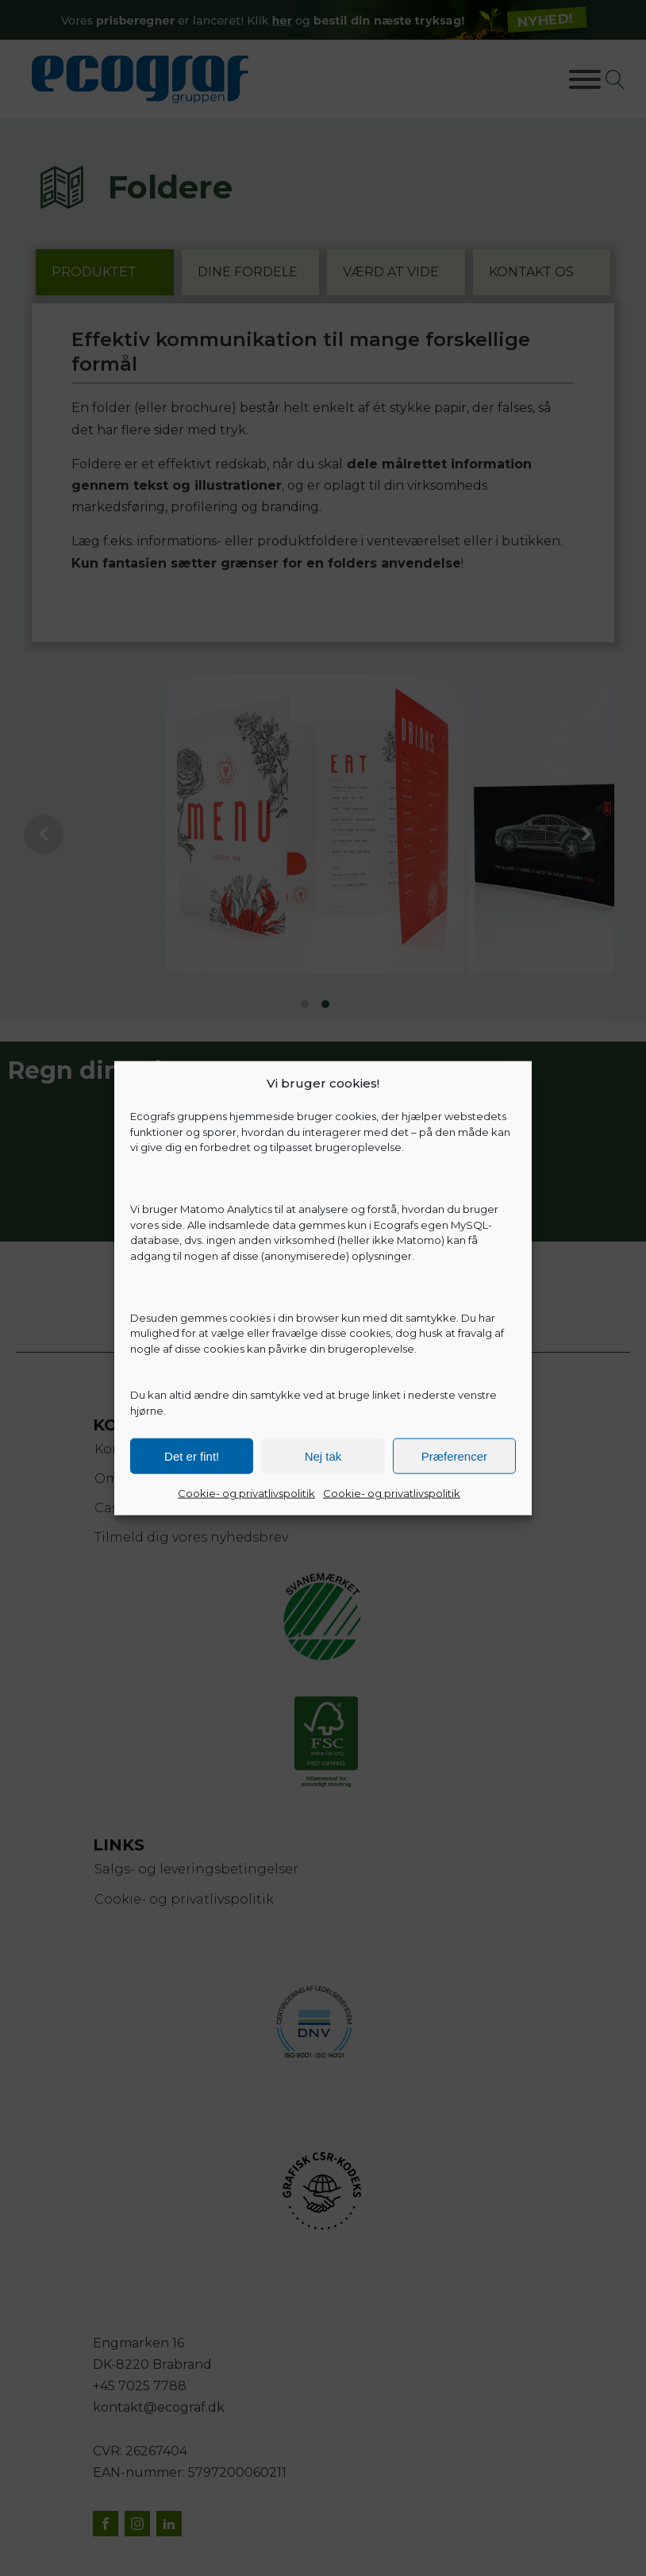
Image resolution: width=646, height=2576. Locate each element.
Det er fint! (191, 1455)
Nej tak (323, 1455)
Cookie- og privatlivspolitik (246, 1493)
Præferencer (454, 1455)
